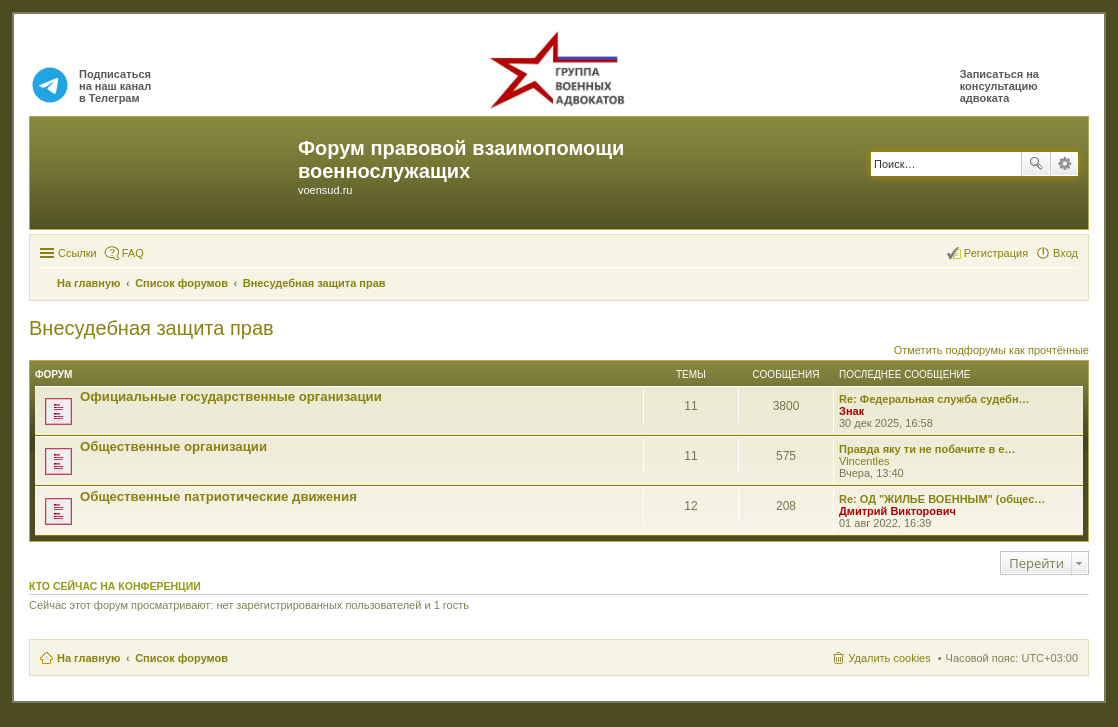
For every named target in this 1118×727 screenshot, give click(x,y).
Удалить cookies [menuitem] (889, 658)
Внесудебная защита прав (151, 328)
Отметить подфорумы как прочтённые (991, 350)
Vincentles (864, 461)
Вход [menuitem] (1065, 253)
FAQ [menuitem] (133, 253)
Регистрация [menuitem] (996, 253)
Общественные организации (173, 446)
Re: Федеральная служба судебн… (934, 399)
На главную (88, 658)
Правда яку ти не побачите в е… (927, 449)
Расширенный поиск (1064, 164)
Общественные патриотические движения (218, 496)
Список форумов (181, 658)
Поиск (1036, 164)
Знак (851, 411)
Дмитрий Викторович (897, 511)
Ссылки (77, 253)
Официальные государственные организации (231, 396)
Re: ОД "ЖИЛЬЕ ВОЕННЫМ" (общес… (942, 499)
